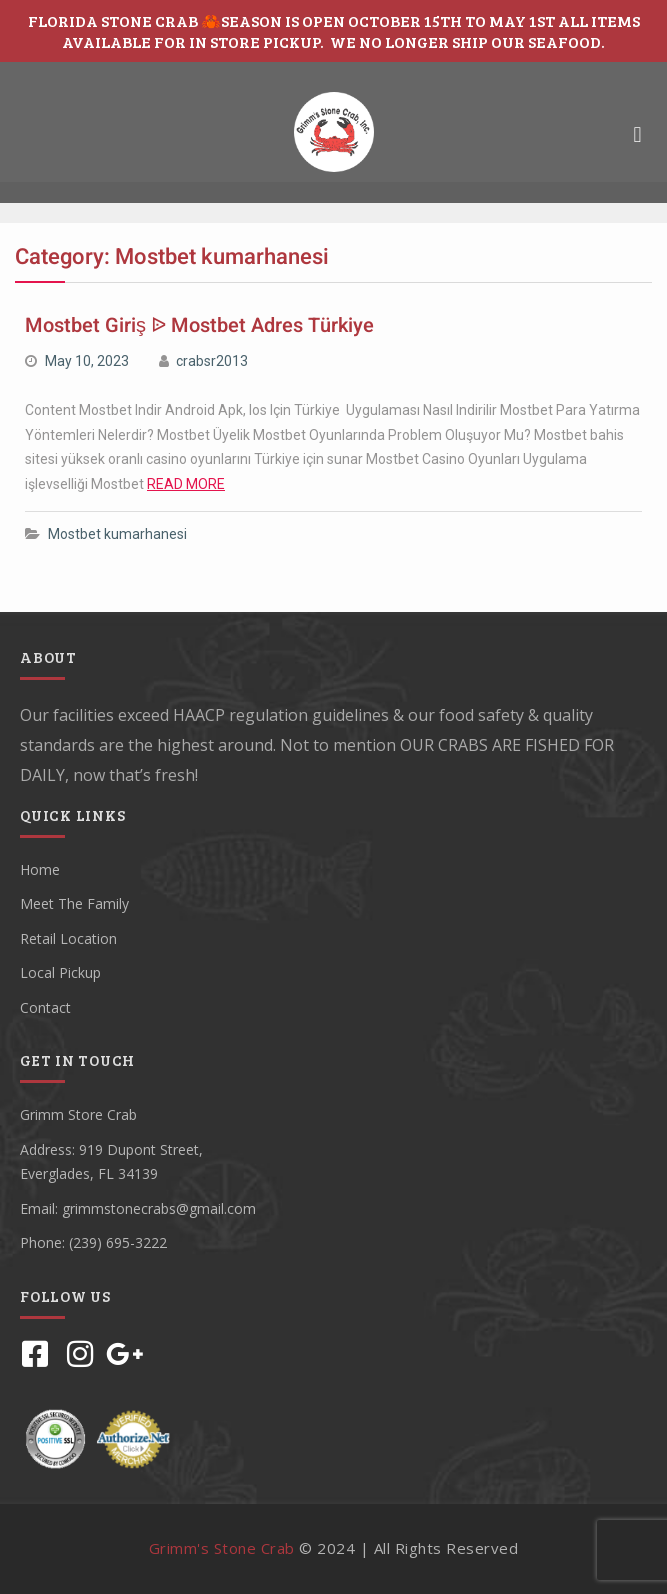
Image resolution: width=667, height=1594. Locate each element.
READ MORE (186, 484)
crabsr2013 (212, 361)
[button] (637, 134)
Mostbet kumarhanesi (117, 534)
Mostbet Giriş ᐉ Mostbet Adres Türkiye (199, 325)
